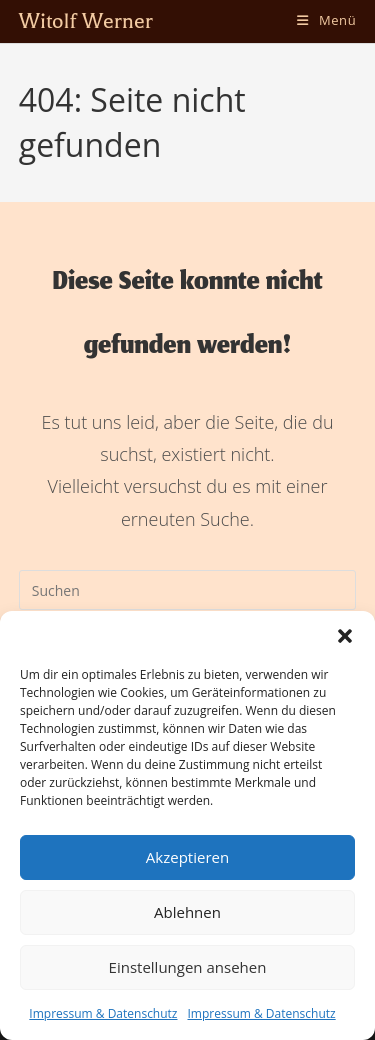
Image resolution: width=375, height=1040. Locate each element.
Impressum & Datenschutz (103, 1013)
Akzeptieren (187, 857)
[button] (345, 636)
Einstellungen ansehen (188, 967)
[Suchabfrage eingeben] (188, 590)
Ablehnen (187, 912)
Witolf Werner (86, 21)
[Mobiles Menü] (326, 20)
